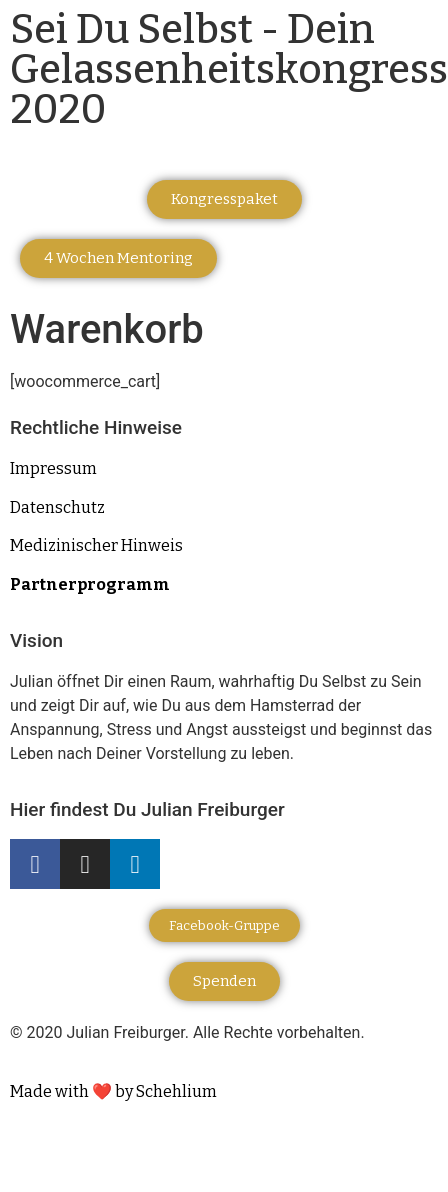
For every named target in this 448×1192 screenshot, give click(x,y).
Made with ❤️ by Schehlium (113, 1091)
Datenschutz (57, 507)
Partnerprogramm (90, 584)
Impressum (53, 468)
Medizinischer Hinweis (96, 545)
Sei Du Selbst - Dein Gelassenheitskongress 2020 (229, 70)
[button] (224, 199)
